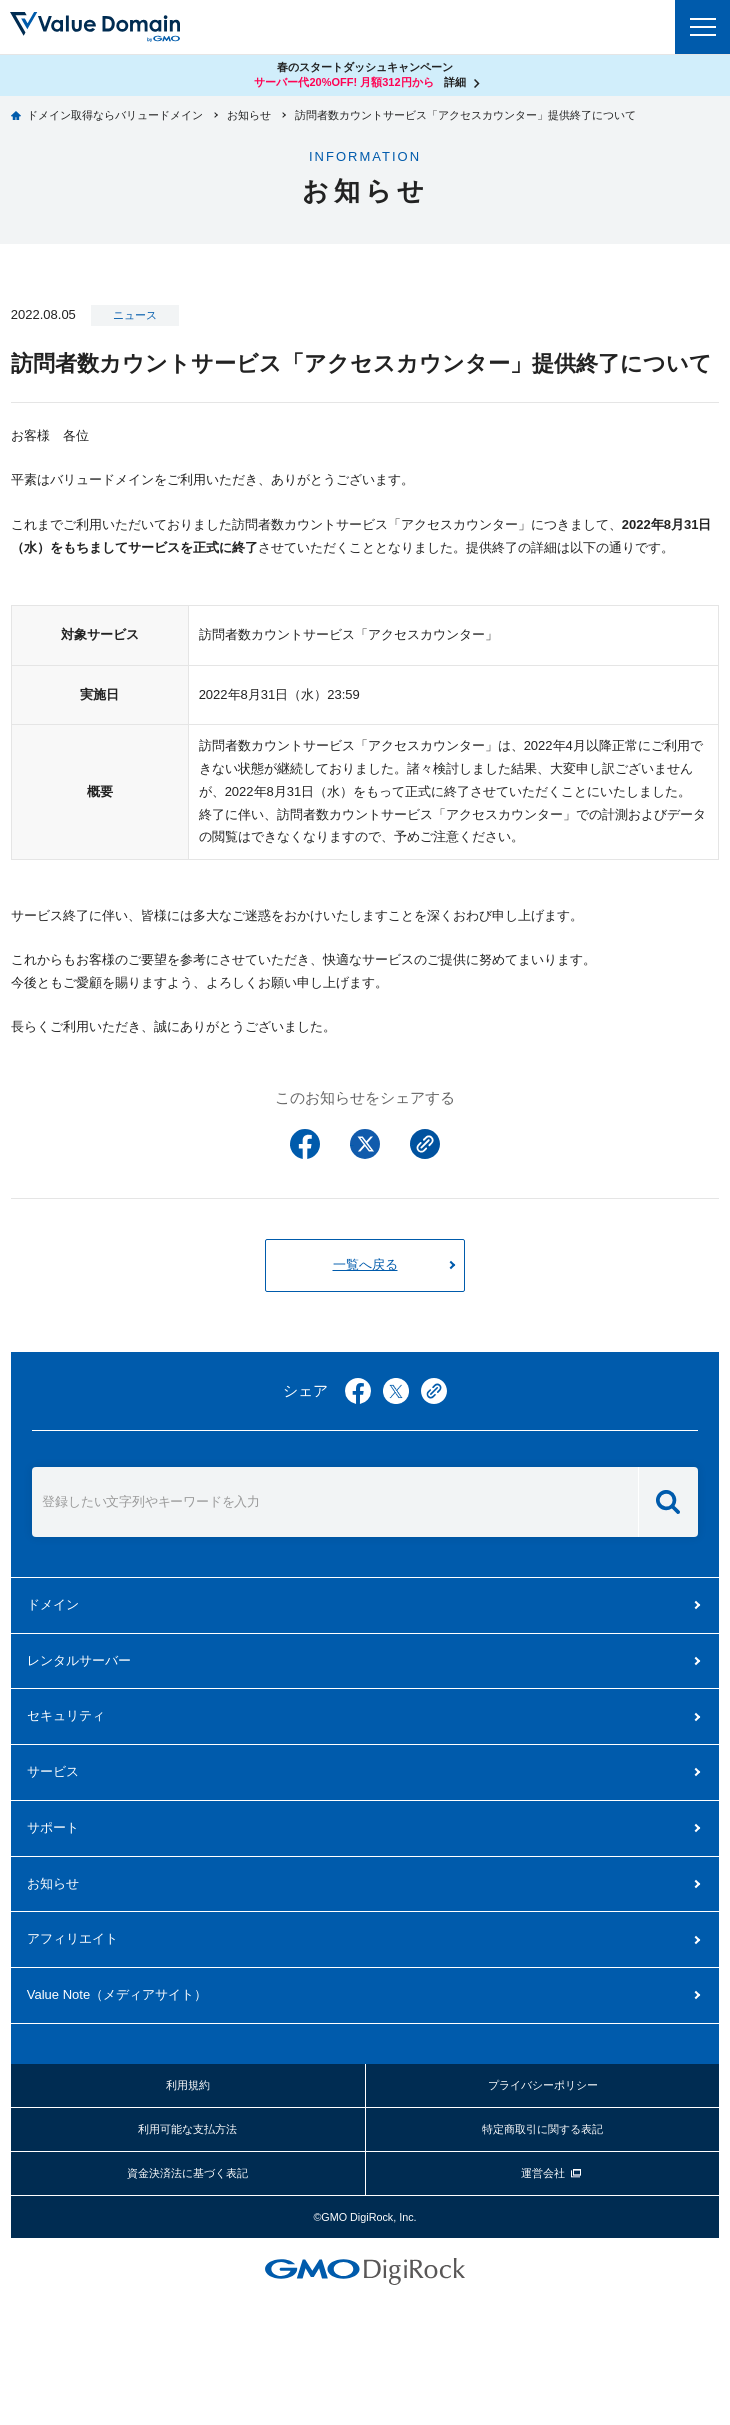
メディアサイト (117, 1994)
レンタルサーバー (79, 1660)
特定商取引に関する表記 (542, 2129)
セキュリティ (66, 1715)
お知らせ (53, 1883)
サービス (53, 1771)
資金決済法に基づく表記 (187, 2173)
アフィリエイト (72, 1938)
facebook (358, 1391)
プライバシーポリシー (543, 2085)
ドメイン (53, 1604)
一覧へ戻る (365, 1264)
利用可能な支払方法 (187, 2129)
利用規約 (188, 2085)
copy (434, 1391)
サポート (53, 1827)
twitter (396, 1391)
